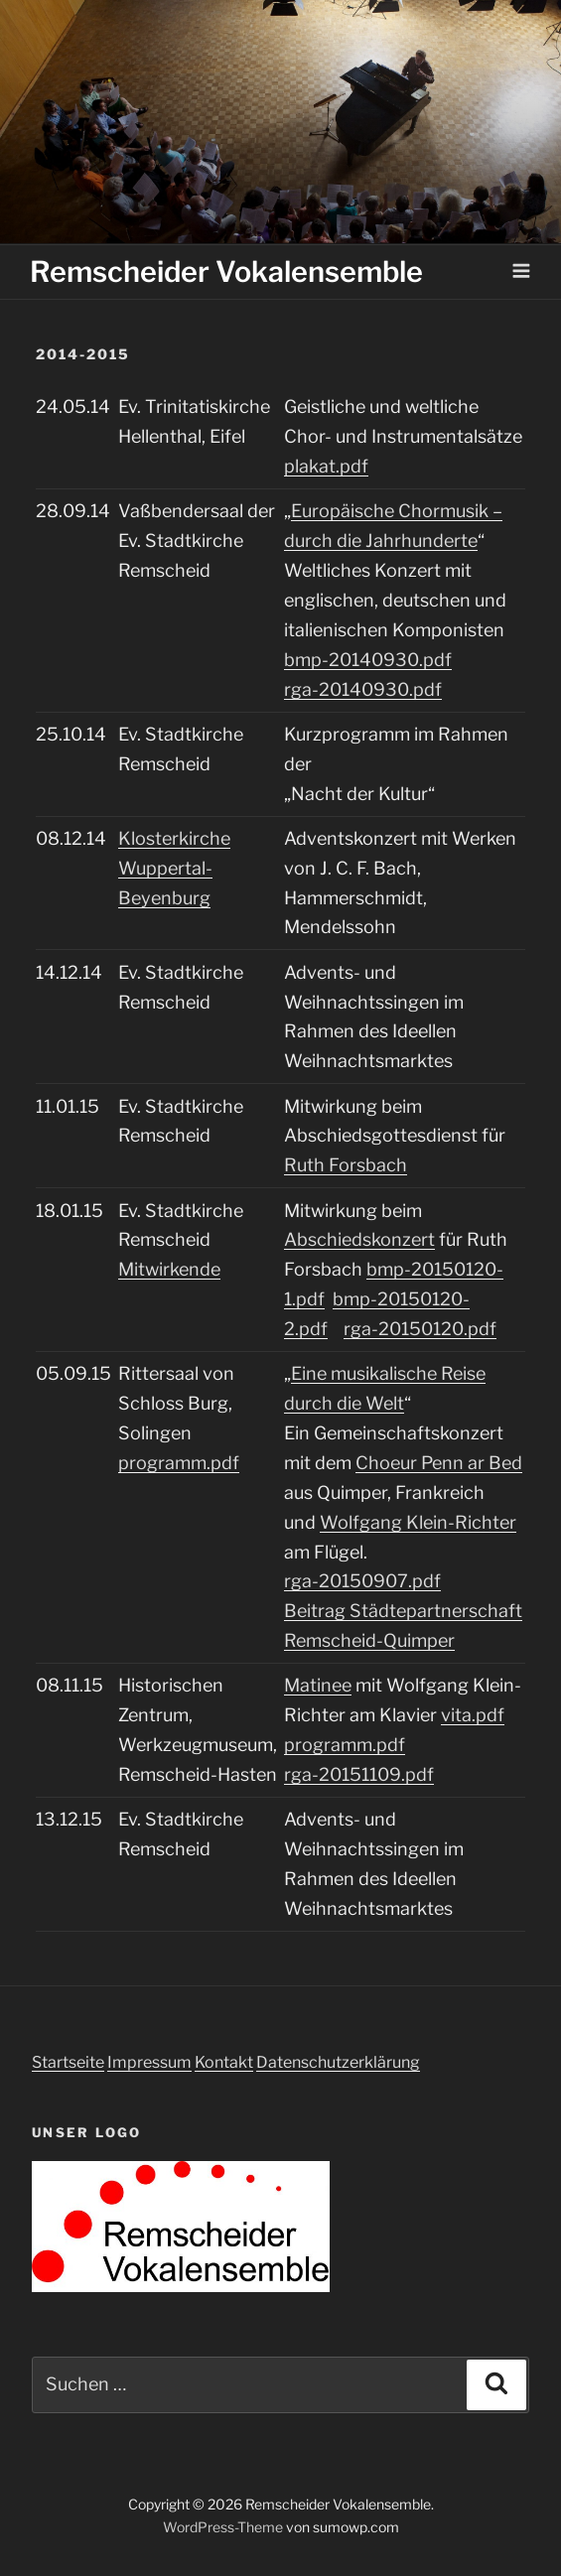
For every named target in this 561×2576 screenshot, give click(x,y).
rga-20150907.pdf (362, 1580)
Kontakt (224, 2062)
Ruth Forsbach (345, 1164)
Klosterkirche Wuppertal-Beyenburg (174, 868)
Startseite (68, 2062)
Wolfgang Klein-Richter (418, 1522)
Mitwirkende (169, 1269)
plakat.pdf (326, 466)
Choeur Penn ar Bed (438, 1462)
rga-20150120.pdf (420, 1328)
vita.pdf (472, 1714)
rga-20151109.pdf (359, 1774)
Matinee (317, 1685)
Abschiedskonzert (359, 1239)
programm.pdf (178, 1462)
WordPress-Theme (223, 2526)
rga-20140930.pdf (363, 689)
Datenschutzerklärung (338, 2062)
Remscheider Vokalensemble (226, 271)
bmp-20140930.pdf (368, 659)
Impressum (149, 2062)
